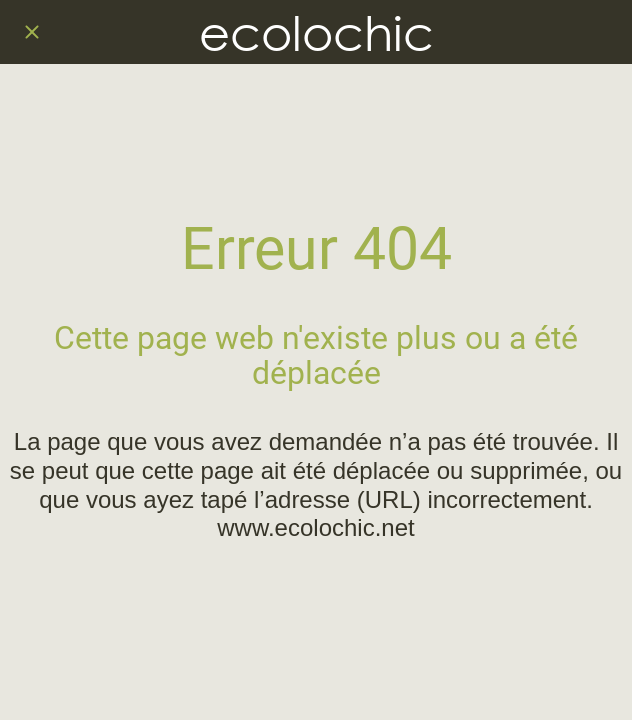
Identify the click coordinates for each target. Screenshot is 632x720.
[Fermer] (32, 32)
